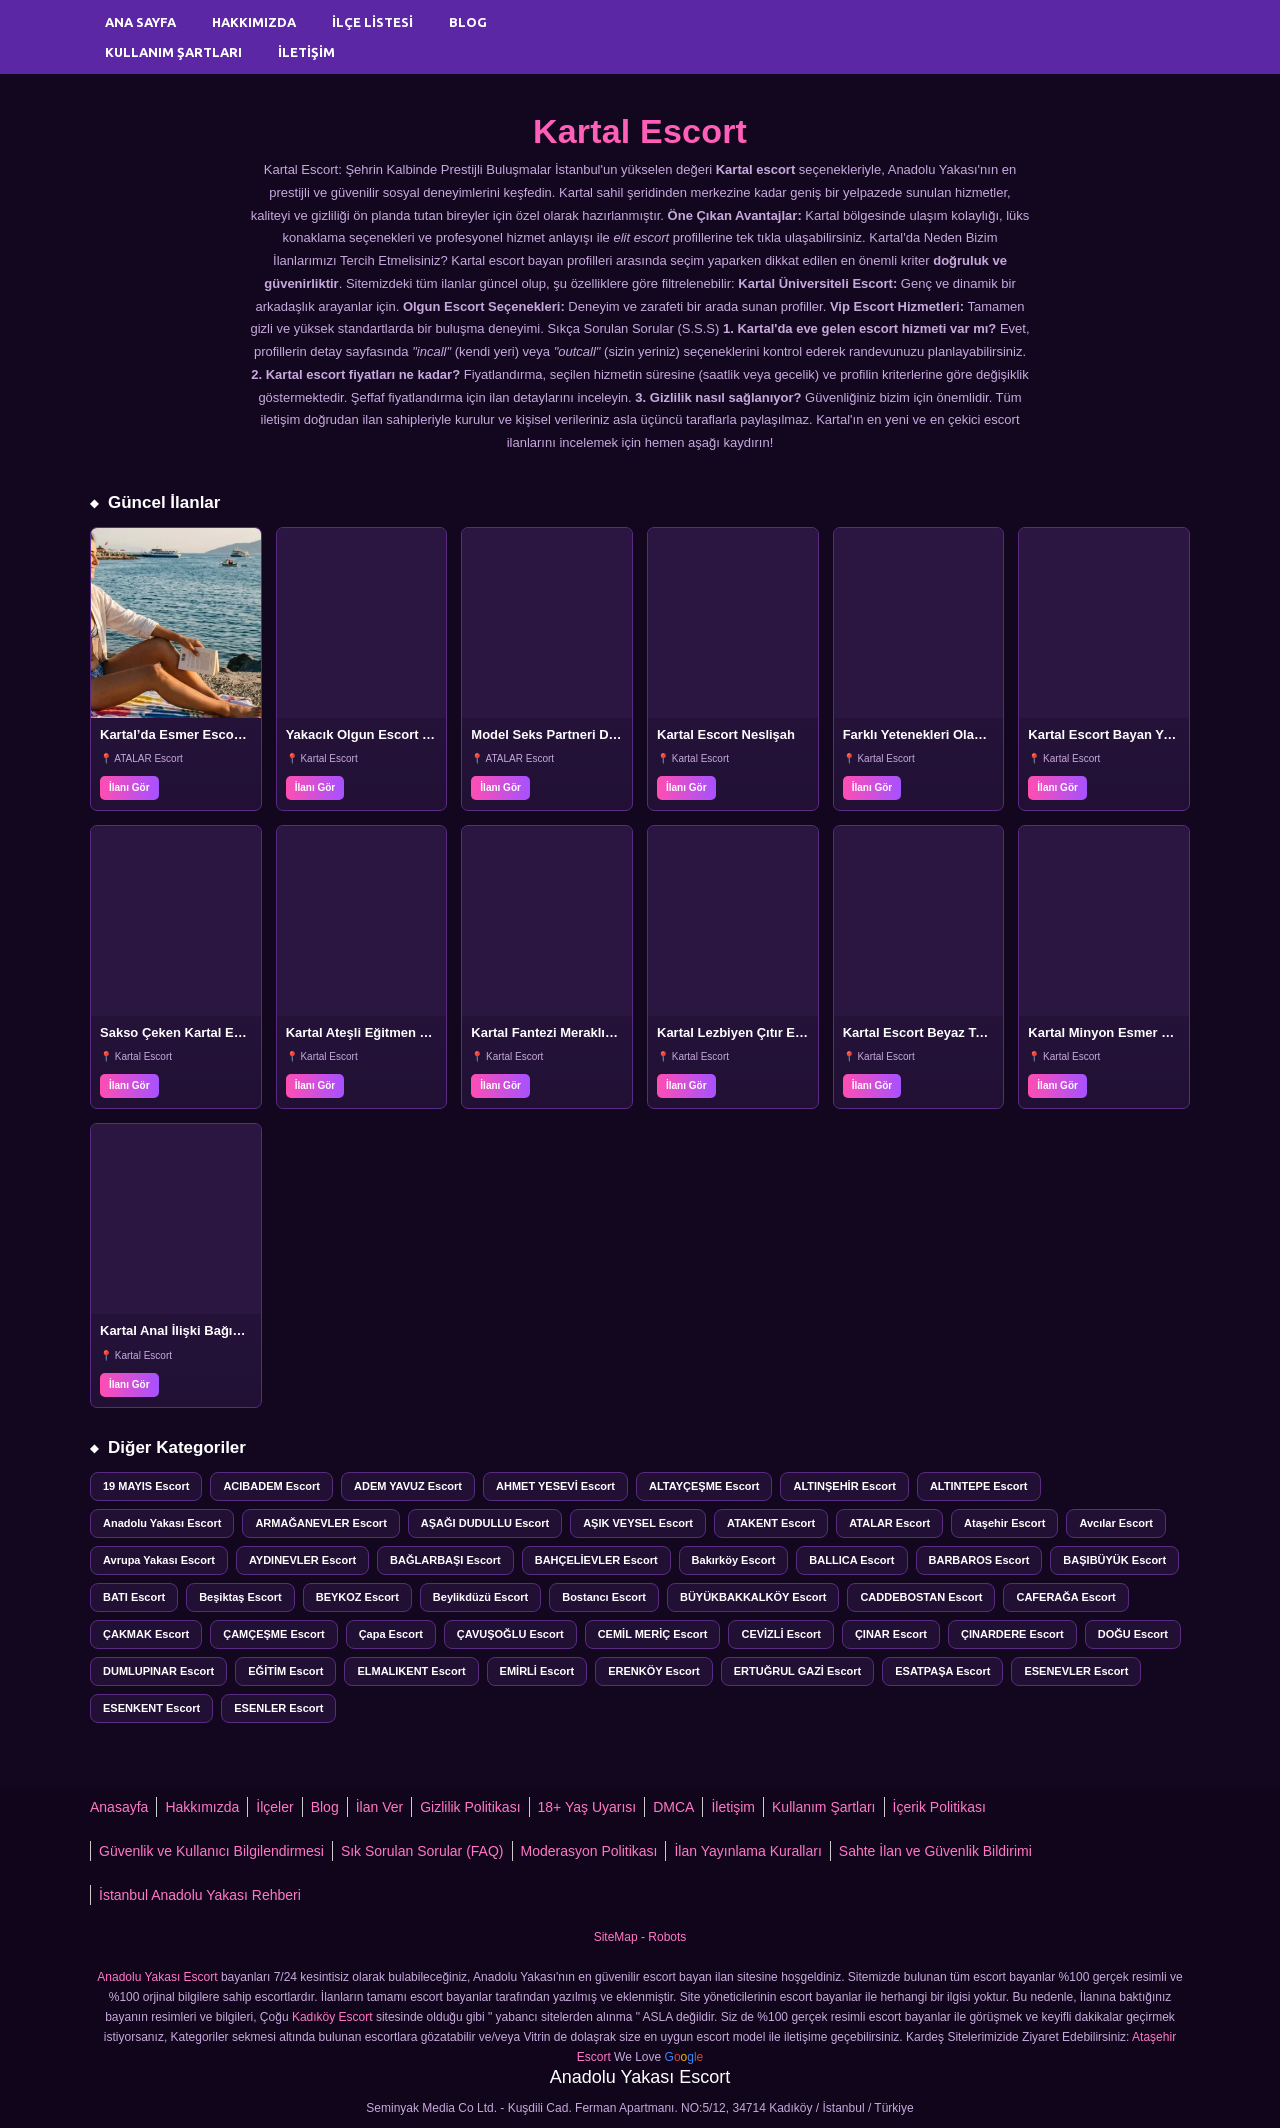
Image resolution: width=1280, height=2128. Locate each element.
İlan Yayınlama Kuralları (747, 1851)
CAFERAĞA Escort (1065, 1597)
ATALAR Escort (889, 1523)
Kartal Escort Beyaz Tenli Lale (935, 1032)
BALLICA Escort (851, 1560)
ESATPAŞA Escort (942, 1671)
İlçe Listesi (372, 22)
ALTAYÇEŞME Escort (704, 1486)
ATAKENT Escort (771, 1523)
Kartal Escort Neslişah (726, 734)
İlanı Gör (129, 787)
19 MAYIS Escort (146, 1486)
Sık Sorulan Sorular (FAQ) (422, 1851)
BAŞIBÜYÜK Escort (1114, 1560)
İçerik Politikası (939, 1807)
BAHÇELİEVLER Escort (596, 1560)
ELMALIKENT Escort (411, 1671)
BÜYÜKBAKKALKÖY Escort (753, 1597)
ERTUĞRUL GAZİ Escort (798, 1671)
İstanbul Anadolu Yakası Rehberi (200, 1895)
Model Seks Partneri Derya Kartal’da (582, 734)
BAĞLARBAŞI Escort (445, 1560)
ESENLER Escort (278, 1708)
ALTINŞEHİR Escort (844, 1486)
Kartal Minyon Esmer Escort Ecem (1134, 1032)
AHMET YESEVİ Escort (555, 1486)
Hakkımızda (254, 22)
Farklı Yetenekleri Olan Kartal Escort (955, 734)
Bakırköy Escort (734, 1560)
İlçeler (274, 1807)
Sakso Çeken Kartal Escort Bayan (204, 1032)
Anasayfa (119, 1807)
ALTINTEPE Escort (979, 1486)
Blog (468, 22)
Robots (667, 1937)
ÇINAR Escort (891, 1634)
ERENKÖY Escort (654, 1671)
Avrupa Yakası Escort (159, 1560)
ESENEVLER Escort (1076, 1671)
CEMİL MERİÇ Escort (653, 1634)
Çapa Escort (391, 1634)
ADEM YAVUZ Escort (408, 1486)
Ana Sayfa (140, 22)
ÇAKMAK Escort (146, 1634)
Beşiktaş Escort (240, 1597)
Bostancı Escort (604, 1597)
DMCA (673, 1807)
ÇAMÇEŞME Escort (273, 1634)
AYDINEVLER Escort (302, 1560)
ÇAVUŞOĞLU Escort (510, 1634)
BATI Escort (134, 1597)
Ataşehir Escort (1004, 1523)
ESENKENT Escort (151, 1708)
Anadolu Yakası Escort (162, 1523)
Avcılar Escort (1116, 1523)
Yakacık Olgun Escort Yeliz (368, 734)
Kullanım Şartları (173, 52)
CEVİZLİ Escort (780, 1634)
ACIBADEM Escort (271, 1486)
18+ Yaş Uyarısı (587, 1807)
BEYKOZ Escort (357, 1597)
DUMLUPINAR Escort (158, 1671)
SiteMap (616, 1937)
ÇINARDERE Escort (1012, 1634)
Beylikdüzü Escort (480, 1597)
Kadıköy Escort (332, 2017)
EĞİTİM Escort (285, 1671)
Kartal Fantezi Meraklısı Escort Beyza (586, 1032)
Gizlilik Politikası (470, 1807)
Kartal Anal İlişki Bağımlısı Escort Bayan (224, 1330)
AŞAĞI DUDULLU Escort (485, 1523)
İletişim (306, 52)
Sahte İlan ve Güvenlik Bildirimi (935, 1851)
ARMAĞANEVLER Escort (320, 1523)
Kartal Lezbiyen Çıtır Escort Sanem (767, 1032)
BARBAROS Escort (979, 1560)
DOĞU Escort (1133, 1634)
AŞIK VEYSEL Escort (638, 1523)
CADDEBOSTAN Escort (921, 1597)
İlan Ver (379, 1807)
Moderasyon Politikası (589, 1851)
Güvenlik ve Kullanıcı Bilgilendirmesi (211, 1851)
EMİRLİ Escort (537, 1671)
